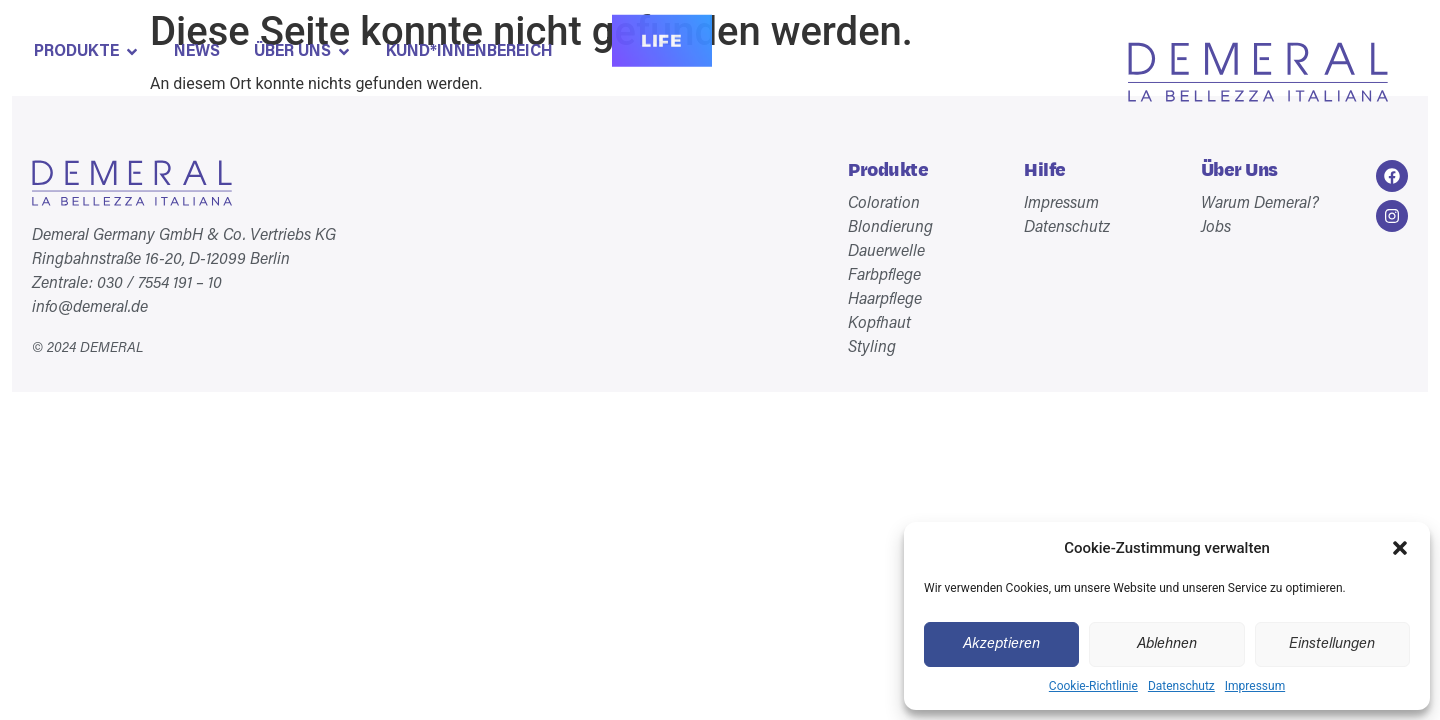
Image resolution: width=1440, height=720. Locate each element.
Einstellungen (1332, 644)
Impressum (1255, 686)
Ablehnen (1167, 644)
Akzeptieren (1001, 644)
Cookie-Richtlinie (1093, 686)
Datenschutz (1181, 686)
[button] (1400, 548)
